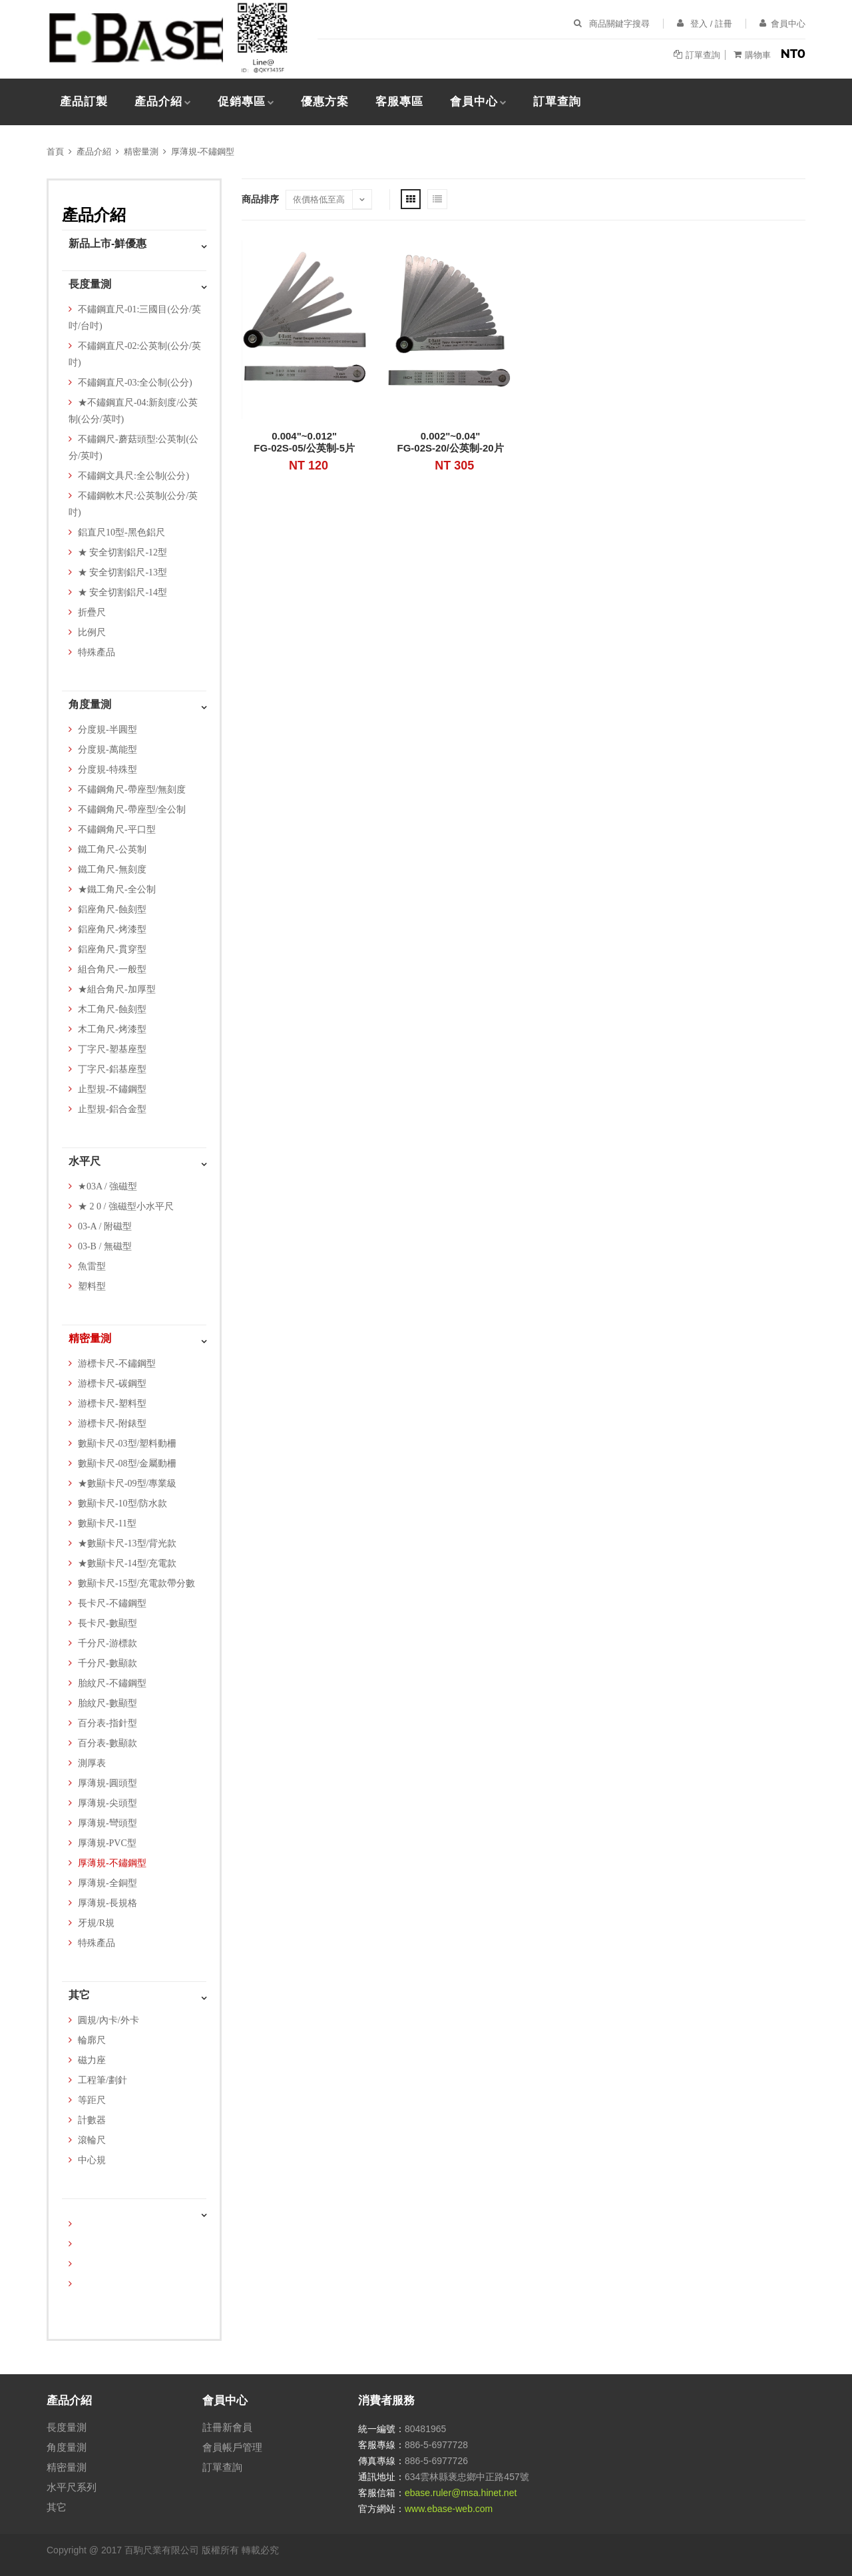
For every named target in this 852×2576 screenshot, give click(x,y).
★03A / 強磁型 (107, 1186)
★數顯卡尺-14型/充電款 (127, 1563)
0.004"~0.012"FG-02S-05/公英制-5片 (304, 442)
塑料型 (92, 1286)
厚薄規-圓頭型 (107, 1783)
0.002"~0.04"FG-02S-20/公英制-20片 (450, 442)
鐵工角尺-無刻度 (112, 869)
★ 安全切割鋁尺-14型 (122, 592)
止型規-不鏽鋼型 (112, 1089)
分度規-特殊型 (107, 770)
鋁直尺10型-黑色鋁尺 (121, 532)
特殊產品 (96, 652)
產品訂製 (84, 101)
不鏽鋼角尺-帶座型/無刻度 (132, 790)
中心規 (92, 2160)
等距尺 (92, 2100)
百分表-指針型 (107, 1723)
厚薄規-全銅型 (107, 1883)
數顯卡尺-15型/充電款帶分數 (137, 1583)
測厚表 (92, 1763)
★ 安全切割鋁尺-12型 (122, 552)
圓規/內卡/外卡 (108, 2020)
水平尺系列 (72, 2487)
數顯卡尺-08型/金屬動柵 (127, 1463)
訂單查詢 (557, 101)
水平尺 (85, 1161)
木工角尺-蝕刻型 (112, 1009)
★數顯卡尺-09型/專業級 (127, 1483)
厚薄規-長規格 (107, 1903)
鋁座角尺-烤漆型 (112, 929)
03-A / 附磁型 (105, 1226)
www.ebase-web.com (449, 2508)
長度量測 (90, 284)
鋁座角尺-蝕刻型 (112, 909)
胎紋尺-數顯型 (107, 1703)
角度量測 (90, 704)
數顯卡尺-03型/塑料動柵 (127, 1444)
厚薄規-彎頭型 (107, 1823)
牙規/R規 (96, 1923)
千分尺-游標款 (107, 1643)
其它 (79, 1995)
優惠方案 (325, 101)
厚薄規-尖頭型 (107, 1803)
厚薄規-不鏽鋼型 (202, 152)
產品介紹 (158, 101)
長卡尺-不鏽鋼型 (112, 1603)
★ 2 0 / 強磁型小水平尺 (126, 1206)
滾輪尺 (92, 2140)
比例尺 (92, 632)
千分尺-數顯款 (107, 1663)
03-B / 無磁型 (105, 1246)
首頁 (55, 152)
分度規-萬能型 (107, 750)
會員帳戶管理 (232, 2447)
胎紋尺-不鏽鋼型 (112, 1683)
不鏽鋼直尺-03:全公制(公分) (135, 383)
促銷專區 (242, 101)
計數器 (92, 2120)
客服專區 (399, 101)
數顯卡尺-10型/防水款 (123, 1503)
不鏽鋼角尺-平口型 (117, 829)
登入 (699, 24)
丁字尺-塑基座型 (112, 1049)
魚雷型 (92, 1266)
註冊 (723, 24)
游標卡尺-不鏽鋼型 (117, 1364)
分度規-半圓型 (107, 730)
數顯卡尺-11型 (107, 1523)
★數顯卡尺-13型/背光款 (127, 1543)
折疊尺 (92, 612)
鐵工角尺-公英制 (112, 849)
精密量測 (141, 152)
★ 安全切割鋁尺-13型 (122, 572)
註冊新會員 (227, 2427)
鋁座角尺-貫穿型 (112, 949)
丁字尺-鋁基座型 (112, 1069)
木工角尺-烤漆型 (112, 1029)
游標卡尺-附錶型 (112, 1424)
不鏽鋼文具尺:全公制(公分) (133, 476)
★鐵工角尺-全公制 (117, 889)
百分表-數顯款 (107, 1743)
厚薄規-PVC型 (107, 1843)
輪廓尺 (92, 2040)
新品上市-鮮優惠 (107, 243)
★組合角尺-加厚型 (117, 989)
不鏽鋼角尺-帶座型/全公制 (132, 809)
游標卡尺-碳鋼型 (112, 1384)
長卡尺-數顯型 (107, 1623)
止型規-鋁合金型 (112, 1109)
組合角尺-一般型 (112, 969)
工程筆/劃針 (102, 2080)
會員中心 (474, 101)
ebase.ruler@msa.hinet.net (461, 2492)
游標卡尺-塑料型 (112, 1404)
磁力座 (92, 2060)
